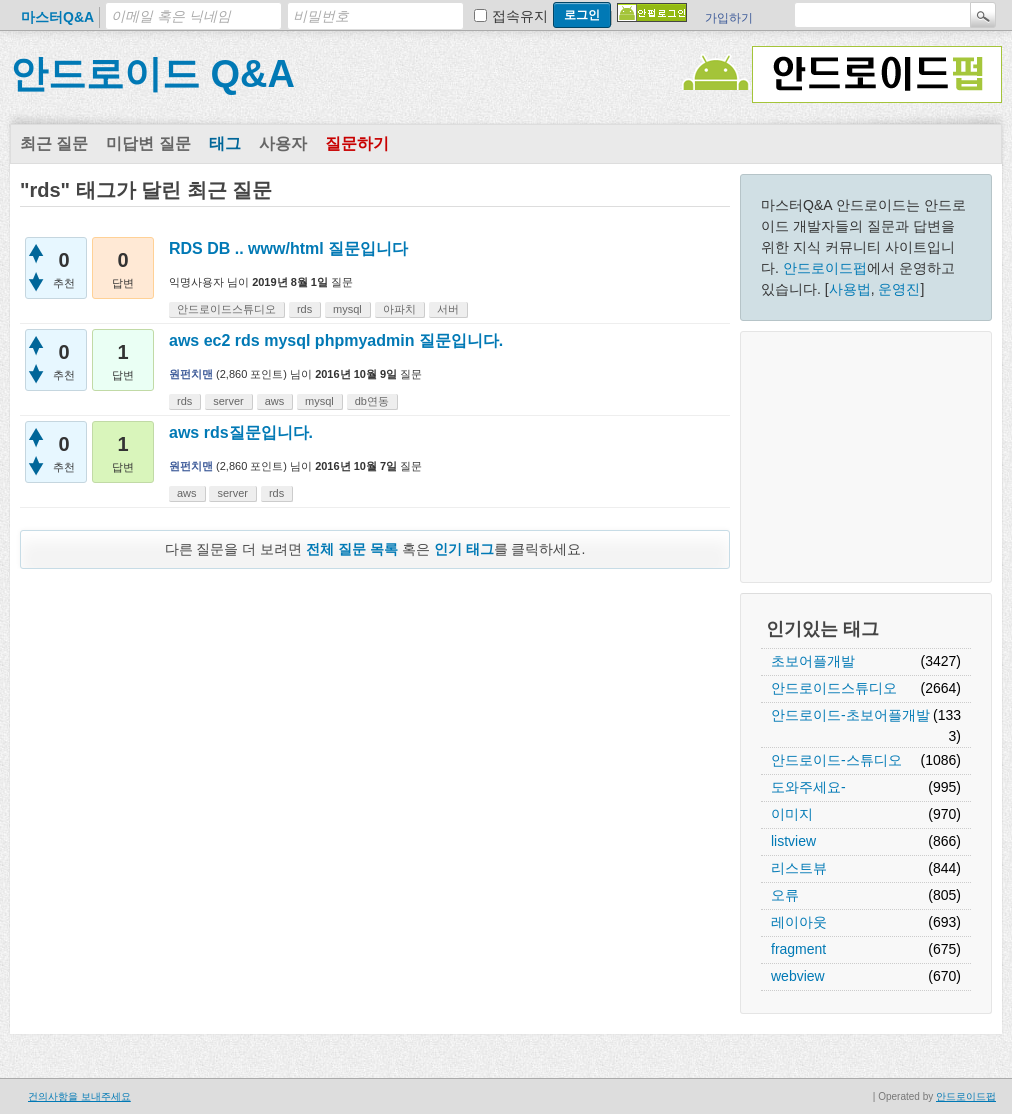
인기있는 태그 (822, 629)
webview (798, 976)
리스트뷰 (799, 868)
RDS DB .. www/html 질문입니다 (288, 248)
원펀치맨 (191, 374)
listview (793, 841)
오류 (785, 895)
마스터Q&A (57, 17)
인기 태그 (464, 549)
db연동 (372, 401)
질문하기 (357, 143)
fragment (798, 949)
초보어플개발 (813, 661)
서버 (448, 309)
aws (275, 401)
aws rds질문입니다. (241, 432)
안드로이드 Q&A (152, 74)
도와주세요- (808, 787)
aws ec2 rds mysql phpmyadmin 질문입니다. (336, 340)
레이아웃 (799, 922)
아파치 (399, 309)
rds (304, 309)
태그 (225, 143)
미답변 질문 (148, 143)
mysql (347, 309)
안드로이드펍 (825, 268)
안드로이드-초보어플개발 (850, 715)
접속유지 (520, 16)
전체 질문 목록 (352, 549)
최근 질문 (54, 143)
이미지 (792, 814)
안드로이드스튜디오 (834, 688)
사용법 (850, 289)
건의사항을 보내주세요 (79, 1096)
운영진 (899, 289)
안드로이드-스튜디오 (836, 760)
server (228, 401)
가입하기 (729, 18)
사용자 (283, 143)
